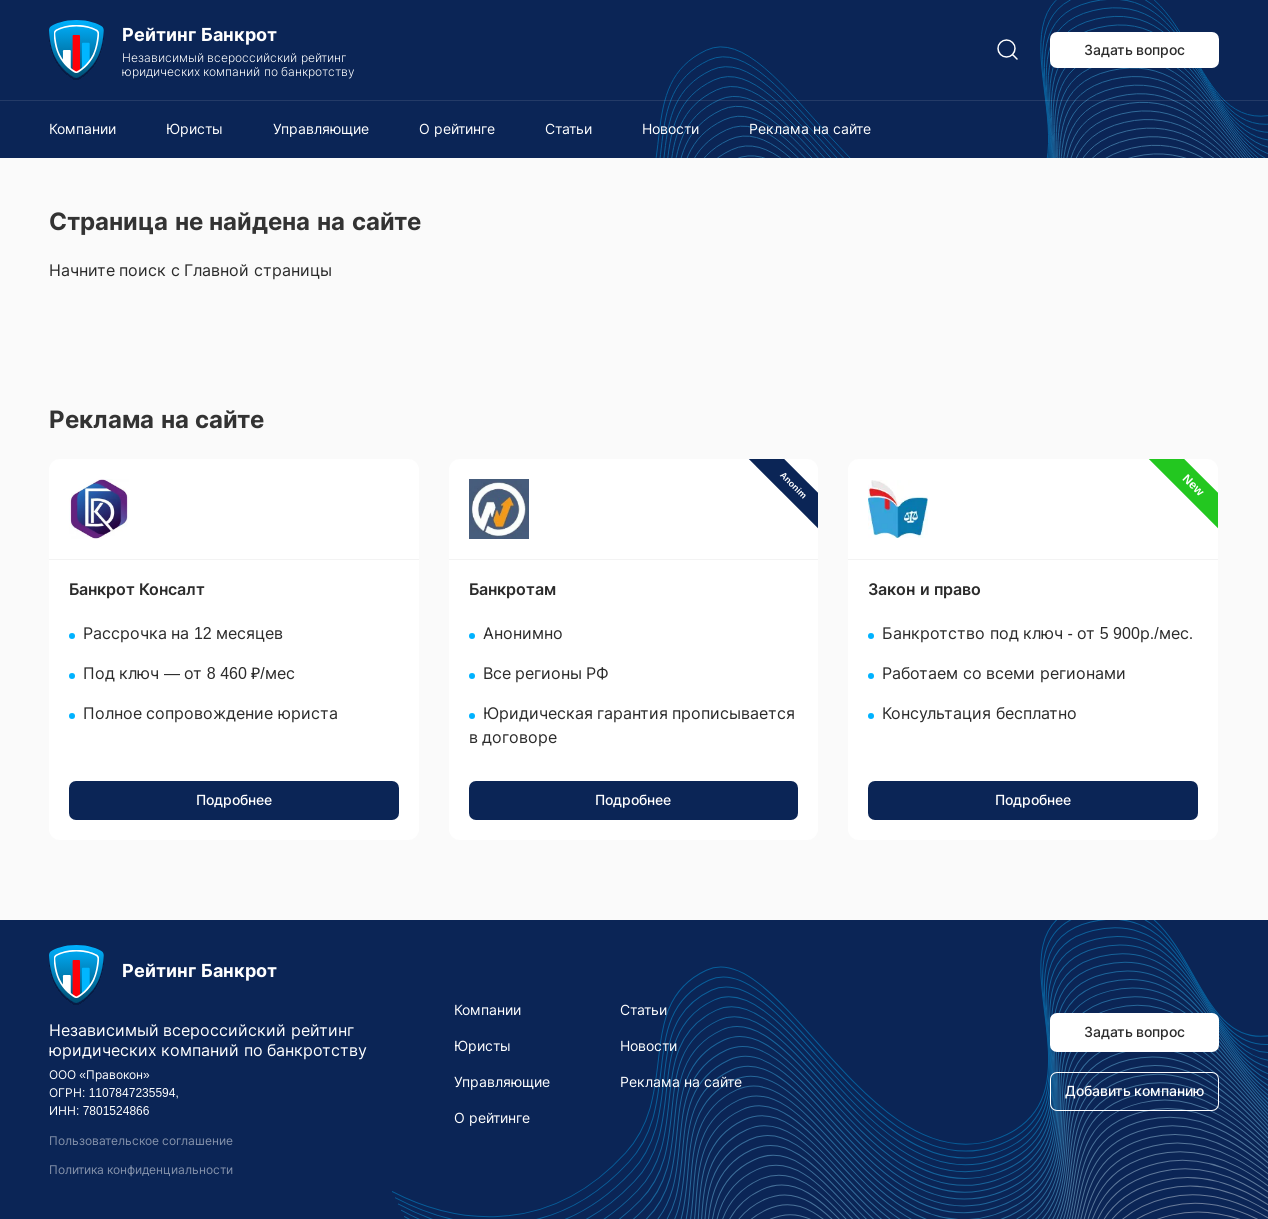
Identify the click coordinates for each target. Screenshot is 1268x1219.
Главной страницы (257, 270)
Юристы (194, 129)
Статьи (568, 129)
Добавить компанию (1135, 1091)
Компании (82, 129)
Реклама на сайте (810, 129)
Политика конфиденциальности (141, 1170)
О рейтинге (457, 129)
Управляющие (321, 129)
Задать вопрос (1135, 50)
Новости (670, 129)
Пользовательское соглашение (141, 1141)
